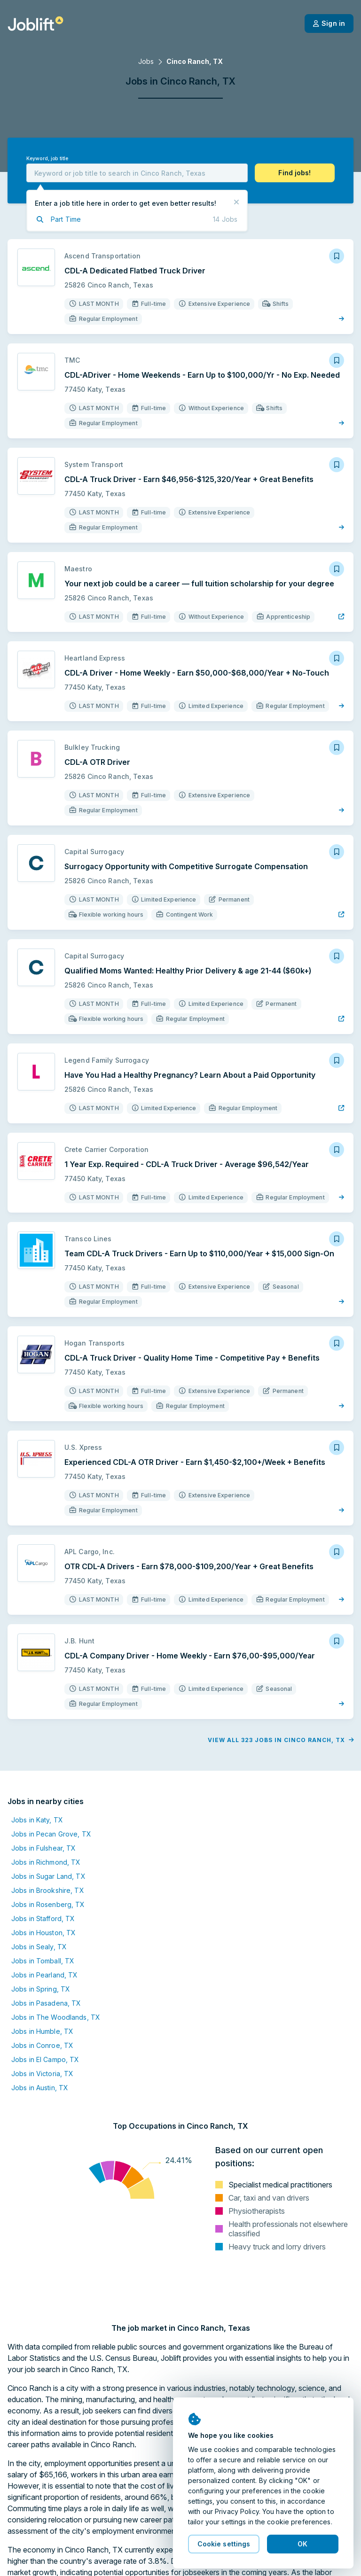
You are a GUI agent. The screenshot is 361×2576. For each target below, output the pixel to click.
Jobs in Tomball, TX (42, 1961)
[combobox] (137, 172)
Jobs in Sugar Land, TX (48, 1876)
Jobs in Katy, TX (37, 1820)
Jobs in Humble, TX (42, 2031)
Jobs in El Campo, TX (45, 2059)
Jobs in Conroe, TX (42, 2045)
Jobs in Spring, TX (40, 1989)
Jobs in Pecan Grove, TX (51, 1834)
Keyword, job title (47, 159)
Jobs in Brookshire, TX (47, 1890)
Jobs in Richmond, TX (45, 1862)
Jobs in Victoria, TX (42, 2074)
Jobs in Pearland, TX (44, 1975)
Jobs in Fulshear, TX (43, 1848)
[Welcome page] (35, 23)
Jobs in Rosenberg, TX (48, 1904)
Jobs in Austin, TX (39, 2088)
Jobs (146, 61)
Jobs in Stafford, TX (43, 1918)
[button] (295, 172)
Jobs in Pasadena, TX (46, 2003)
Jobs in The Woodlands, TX (55, 2017)
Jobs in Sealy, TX (39, 1947)
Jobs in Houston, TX (43, 1933)
